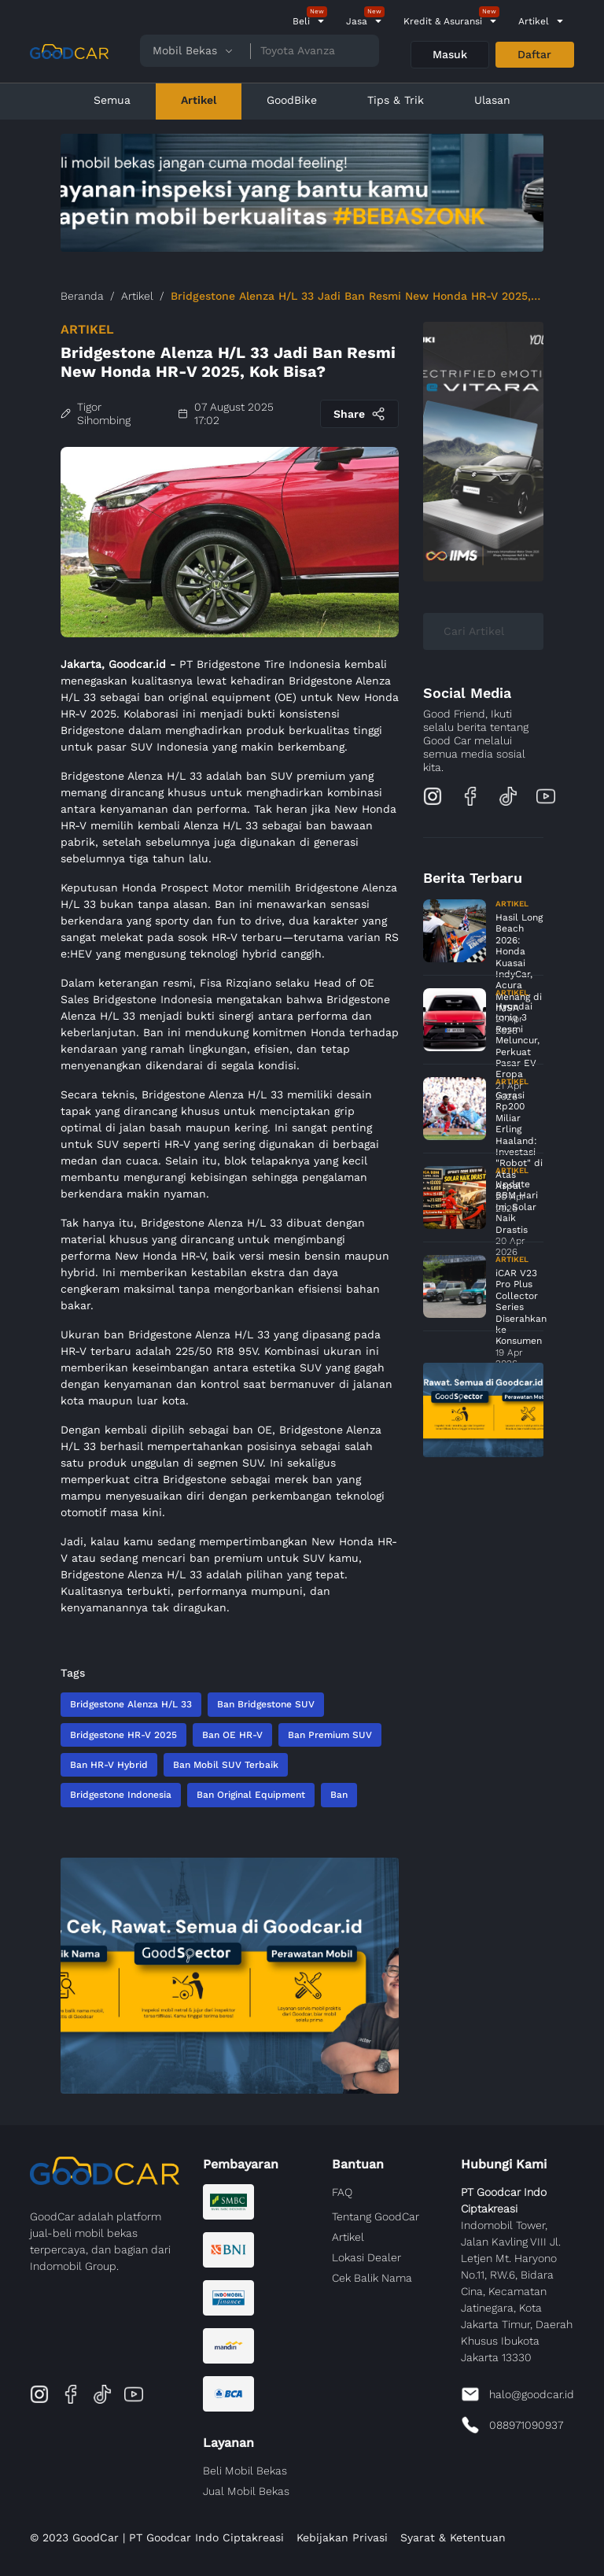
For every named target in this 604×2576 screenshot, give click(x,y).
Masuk (450, 54)
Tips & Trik (395, 100)
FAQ (342, 2192)
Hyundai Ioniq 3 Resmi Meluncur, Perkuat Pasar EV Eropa (517, 1040)
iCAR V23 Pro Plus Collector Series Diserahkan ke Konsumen (521, 1307)
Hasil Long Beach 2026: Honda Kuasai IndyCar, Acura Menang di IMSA (519, 962)
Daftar (534, 54)
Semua (112, 100)
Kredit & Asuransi (442, 21)
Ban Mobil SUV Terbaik (225, 1764)
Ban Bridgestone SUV (266, 1704)
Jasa (356, 21)
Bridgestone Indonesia (120, 1794)
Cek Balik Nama (372, 2278)
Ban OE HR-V (232, 1734)
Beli (301, 21)
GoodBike (292, 100)
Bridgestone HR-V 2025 (123, 1734)
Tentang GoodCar (375, 2216)
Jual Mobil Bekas (246, 2491)
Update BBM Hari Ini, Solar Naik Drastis (516, 1207)
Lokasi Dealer (366, 2257)
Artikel (533, 21)
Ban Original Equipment (251, 1794)
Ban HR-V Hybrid (109, 1764)
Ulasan (492, 100)
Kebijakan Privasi (342, 2537)
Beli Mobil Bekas (245, 2470)
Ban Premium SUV (330, 1734)
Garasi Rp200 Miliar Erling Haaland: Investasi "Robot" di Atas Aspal (519, 1140)
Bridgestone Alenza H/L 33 (131, 1704)
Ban (339, 1794)
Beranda (82, 296)
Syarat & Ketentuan (453, 2537)
